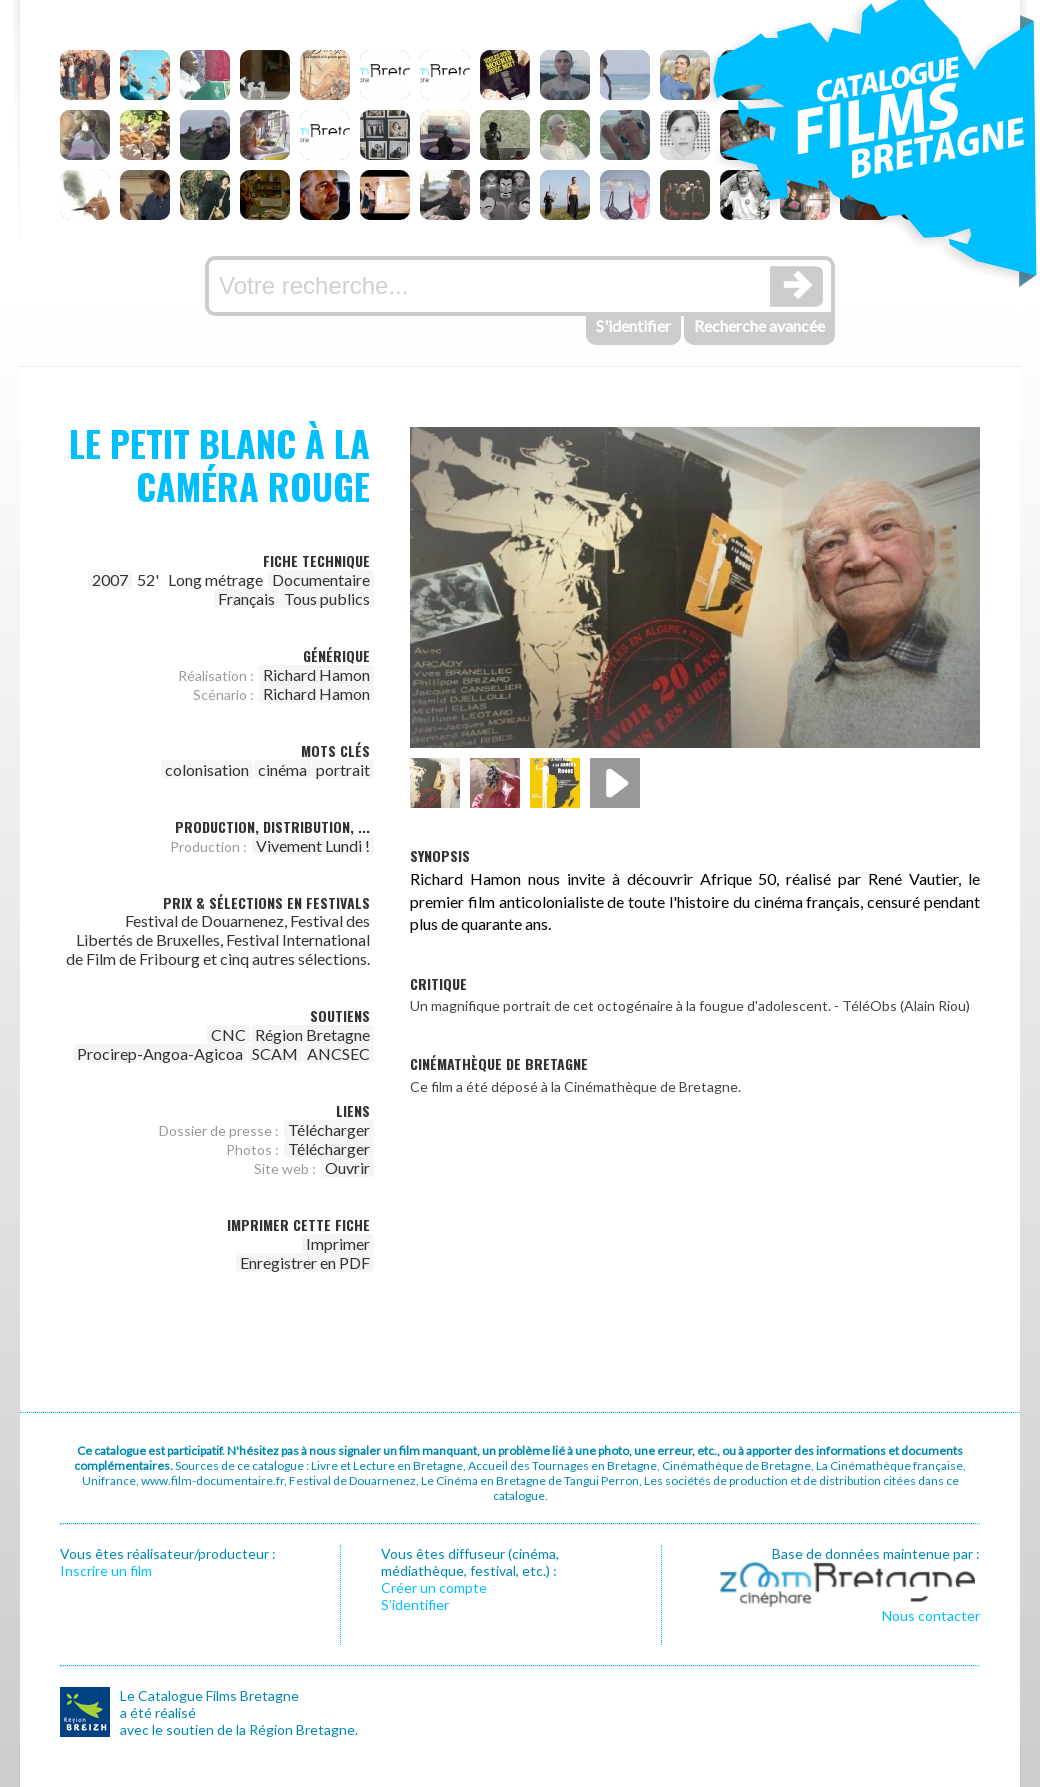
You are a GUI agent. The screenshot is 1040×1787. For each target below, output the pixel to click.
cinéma (282, 769)
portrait (343, 769)
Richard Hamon (316, 674)
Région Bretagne (312, 1034)
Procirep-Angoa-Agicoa (160, 1053)
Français (246, 598)
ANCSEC (338, 1053)
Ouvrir (347, 1167)
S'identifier (633, 325)
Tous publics (327, 598)
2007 (110, 579)
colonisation (207, 769)
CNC (228, 1034)
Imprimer (338, 1243)
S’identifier (415, 1604)
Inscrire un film (106, 1570)
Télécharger (329, 1129)
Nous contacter (931, 1615)
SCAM (275, 1053)
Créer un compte (434, 1587)
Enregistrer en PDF (305, 1262)
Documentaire (321, 579)
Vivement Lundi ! (313, 845)
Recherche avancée (759, 325)
